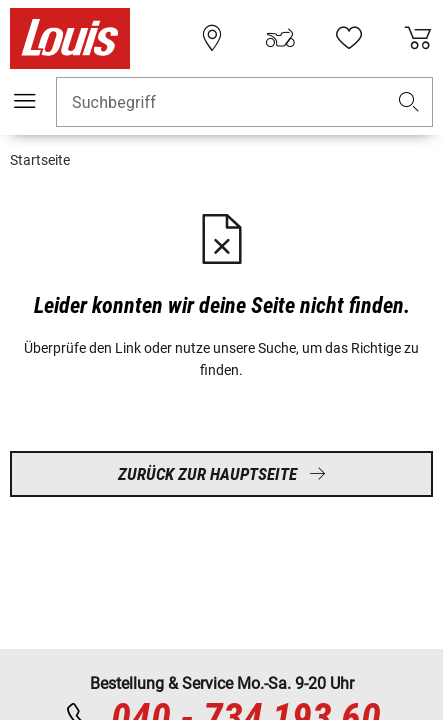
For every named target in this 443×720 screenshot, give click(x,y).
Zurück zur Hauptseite (222, 474)
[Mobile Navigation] (25, 101)
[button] (409, 102)
